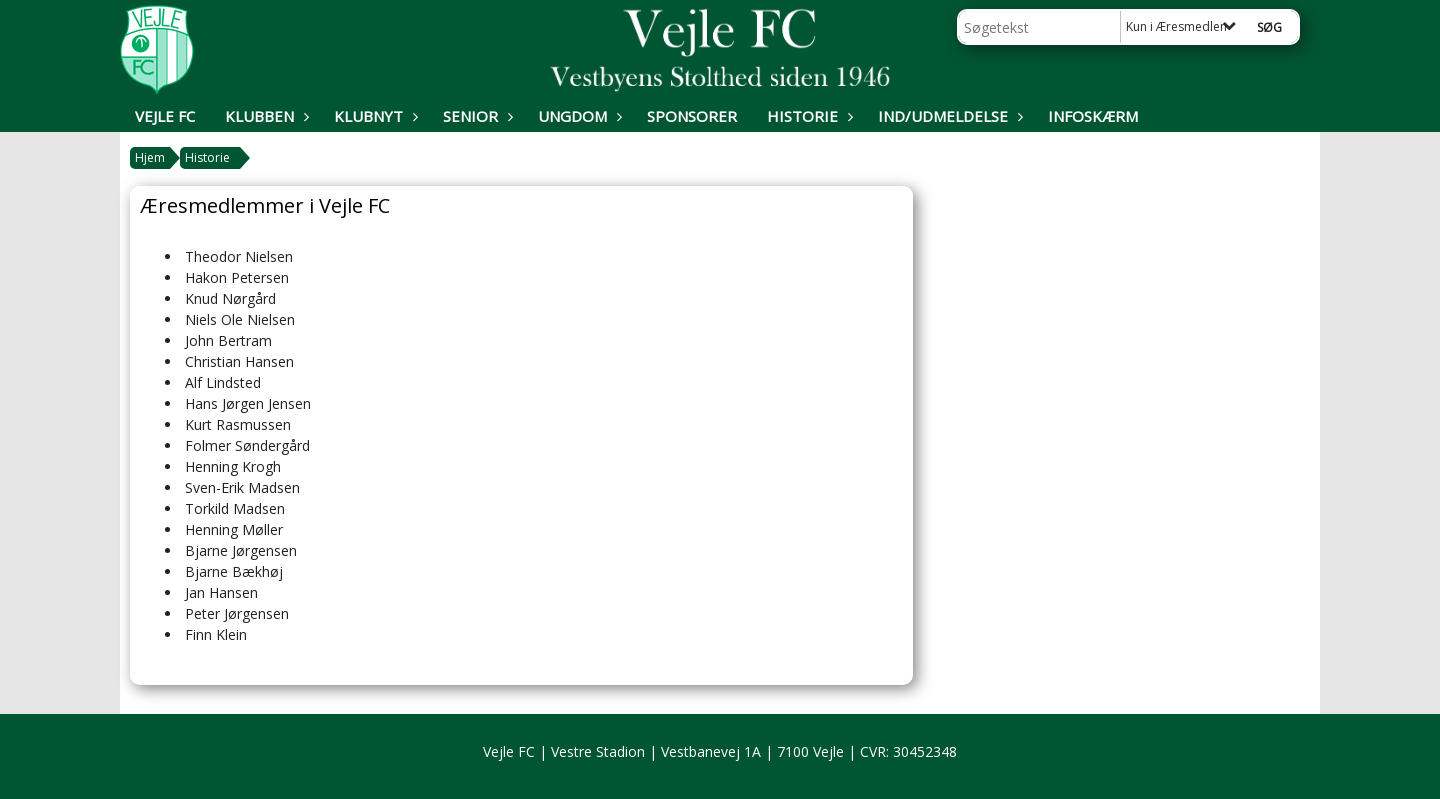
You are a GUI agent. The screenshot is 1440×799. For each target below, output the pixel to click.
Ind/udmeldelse (948, 116)
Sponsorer (692, 116)
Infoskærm (1093, 116)
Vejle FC (165, 116)
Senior (475, 116)
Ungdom (577, 116)
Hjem (150, 157)
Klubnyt (373, 116)
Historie (807, 116)
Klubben (264, 116)
